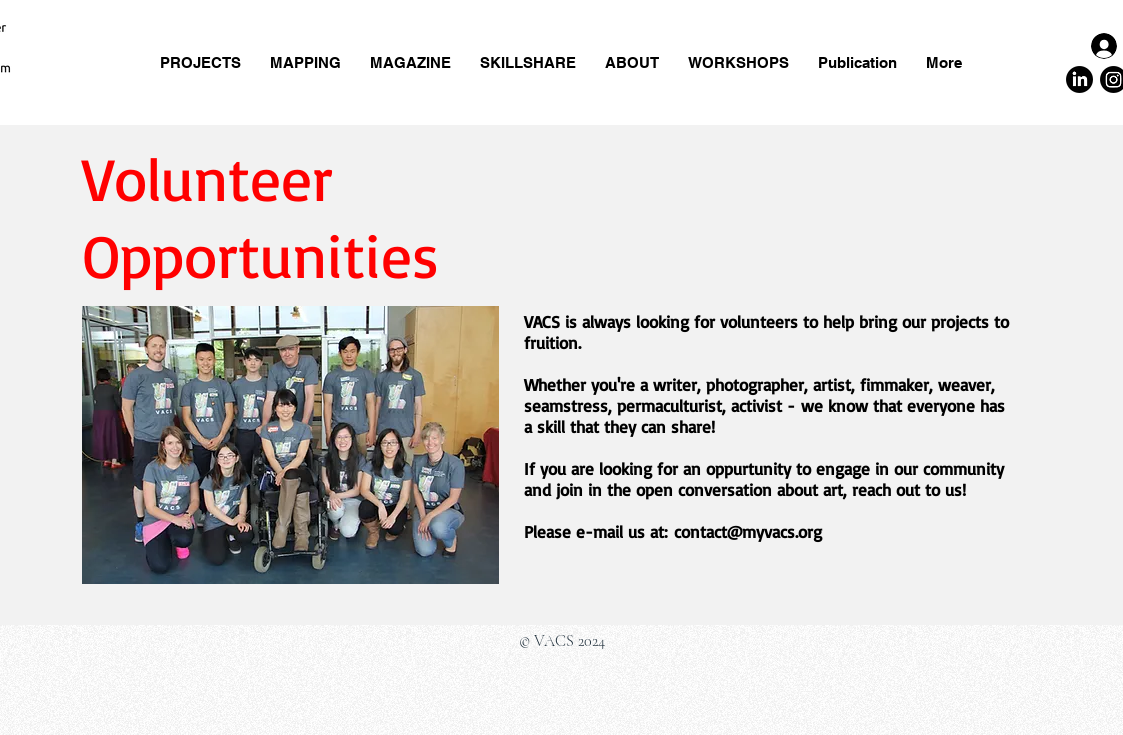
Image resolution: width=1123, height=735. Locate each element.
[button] (528, 62)
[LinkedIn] (1079, 79)
